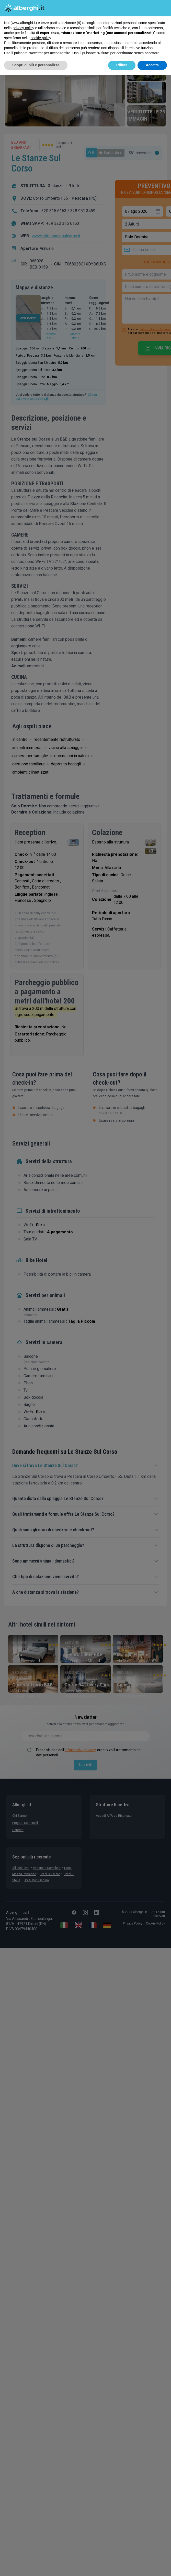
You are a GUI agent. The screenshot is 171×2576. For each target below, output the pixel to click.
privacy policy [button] (23, 28)
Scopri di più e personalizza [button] (35, 65)
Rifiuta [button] (122, 65)
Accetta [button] (152, 65)
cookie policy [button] (41, 38)
